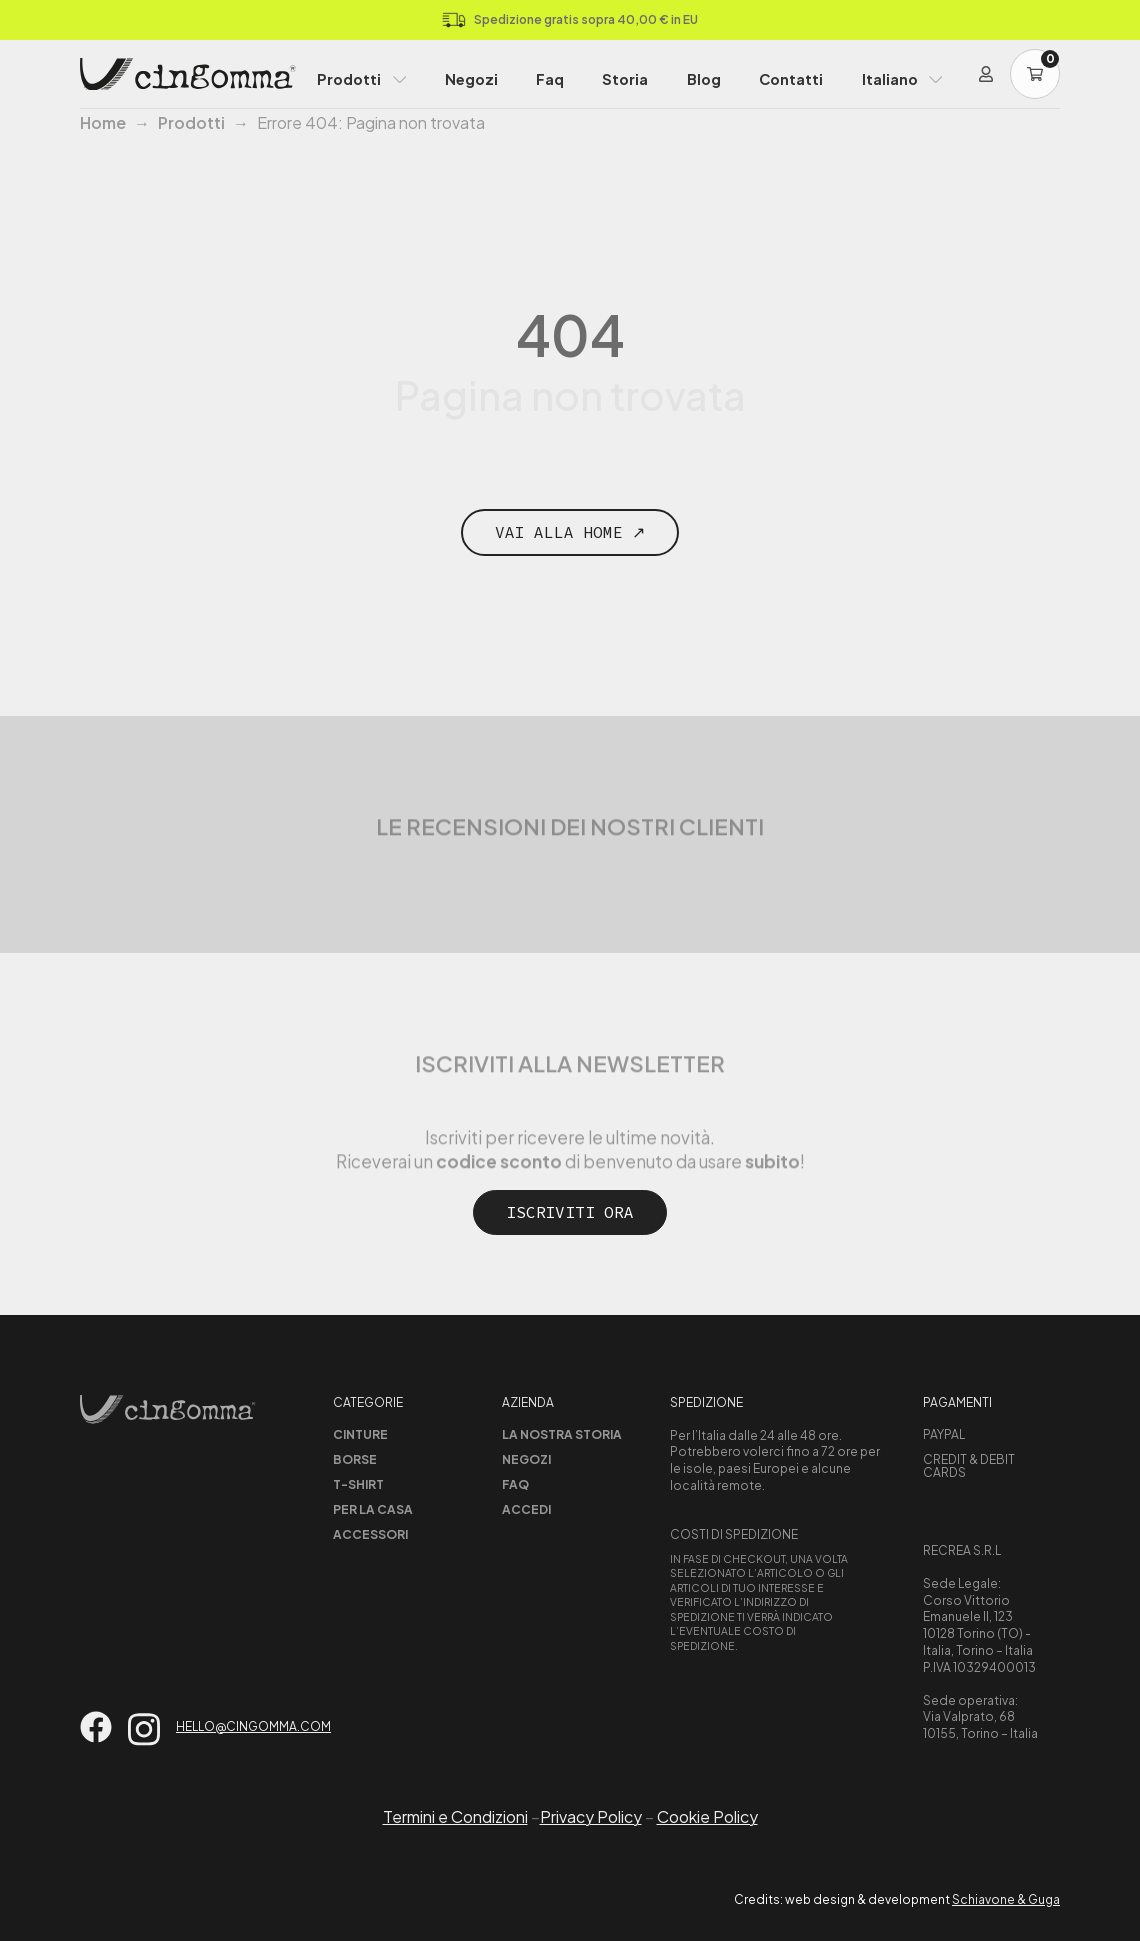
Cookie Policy (707, 1816)
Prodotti (349, 79)
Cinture (360, 1434)
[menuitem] (902, 74)
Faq (550, 79)
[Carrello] (1035, 74)
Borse (355, 1459)
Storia (625, 79)
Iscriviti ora (570, 1212)
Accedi (526, 1509)
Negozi (471, 79)
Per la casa (373, 1509)
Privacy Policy (591, 1816)
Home (103, 122)
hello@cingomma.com (253, 1726)
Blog (704, 79)
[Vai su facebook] (96, 1727)
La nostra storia (562, 1434)
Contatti (791, 79)
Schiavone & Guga (1006, 1899)
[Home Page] (188, 74)
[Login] (986, 74)
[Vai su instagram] (144, 1729)
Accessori (370, 1534)
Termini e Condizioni (455, 1816)
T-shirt (358, 1484)
